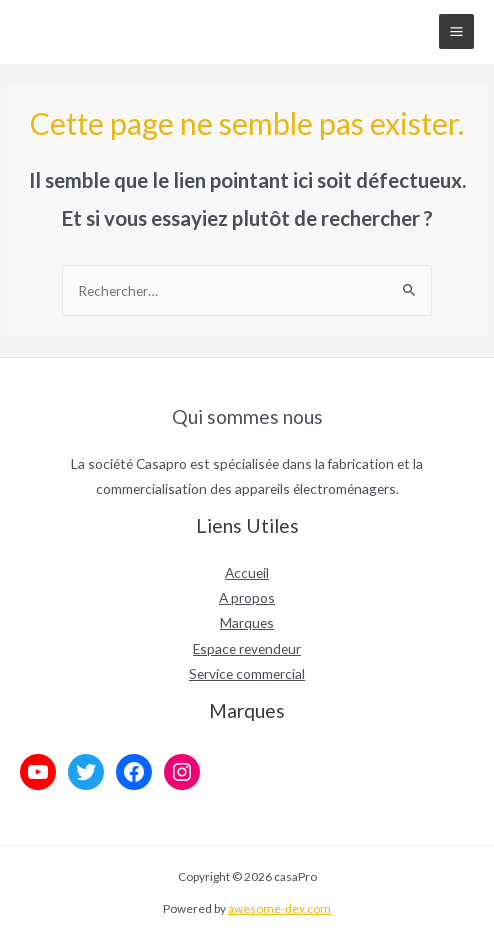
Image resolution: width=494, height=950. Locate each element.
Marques (247, 622)
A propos (247, 597)
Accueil (247, 572)
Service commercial (247, 673)
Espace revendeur (247, 648)
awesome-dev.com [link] (279, 908)
